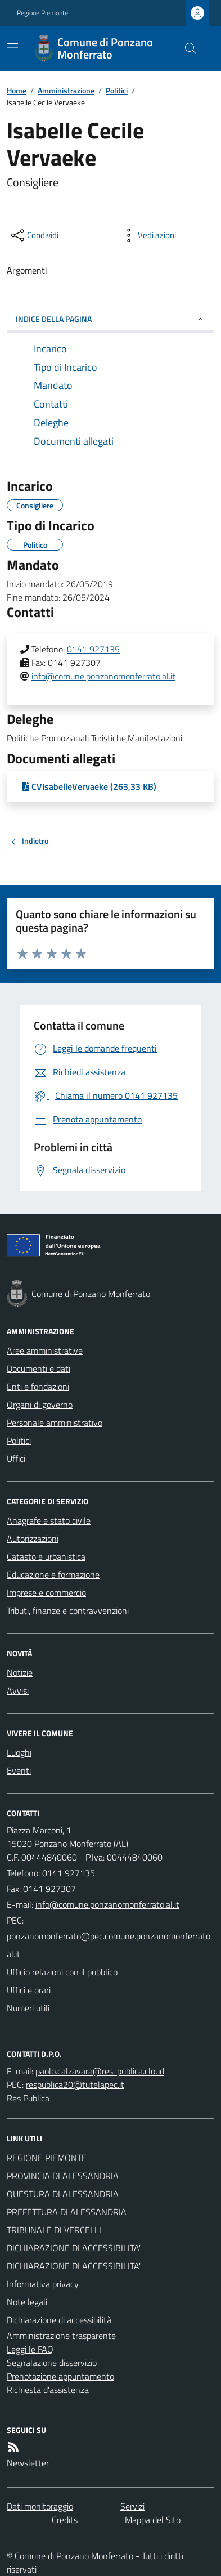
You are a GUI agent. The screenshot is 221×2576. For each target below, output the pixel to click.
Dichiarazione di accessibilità (59, 2320)
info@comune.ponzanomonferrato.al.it (103, 676)
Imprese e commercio (46, 1592)
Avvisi (18, 1690)
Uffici (16, 1458)
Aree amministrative (45, 1350)
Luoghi (19, 1752)
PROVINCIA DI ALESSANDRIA (63, 2176)
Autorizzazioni (32, 1538)
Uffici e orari (29, 1990)
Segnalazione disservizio (52, 2362)
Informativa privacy (43, 2284)
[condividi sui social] (34, 235)
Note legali (27, 2302)
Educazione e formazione (53, 1574)
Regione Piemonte (42, 13)
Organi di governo (40, 1404)
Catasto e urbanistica (46, 1556)
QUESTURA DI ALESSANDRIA (63, 2194)
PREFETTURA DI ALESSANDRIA (67, 2212)
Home (16, 90)
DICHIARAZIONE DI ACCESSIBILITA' (74, 2248)
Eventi (19, 1770)
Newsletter (28, 2463)
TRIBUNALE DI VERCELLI (54, 2230)
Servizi (132, 2506)
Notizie (20, 1672)
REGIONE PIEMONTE (47, 2157)
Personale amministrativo (54, 1422)
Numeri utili (28, 2008)
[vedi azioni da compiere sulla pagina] (148, 235)
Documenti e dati (38, 1368)
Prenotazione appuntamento (60, 2376)
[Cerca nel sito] (186, 48)
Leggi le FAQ (30, 2349)
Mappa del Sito (153, 2519)
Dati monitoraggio (40, 2506)
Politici (117, 90)
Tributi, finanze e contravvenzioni (68, 1610)
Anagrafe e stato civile (49, 1520)
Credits (65, 2519)
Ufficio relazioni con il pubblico (62, 1972)
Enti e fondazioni (38, 1386)
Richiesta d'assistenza (48, 2389)
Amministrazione (66, 90)
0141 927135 (93, 649)
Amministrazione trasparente (61, 2335)
